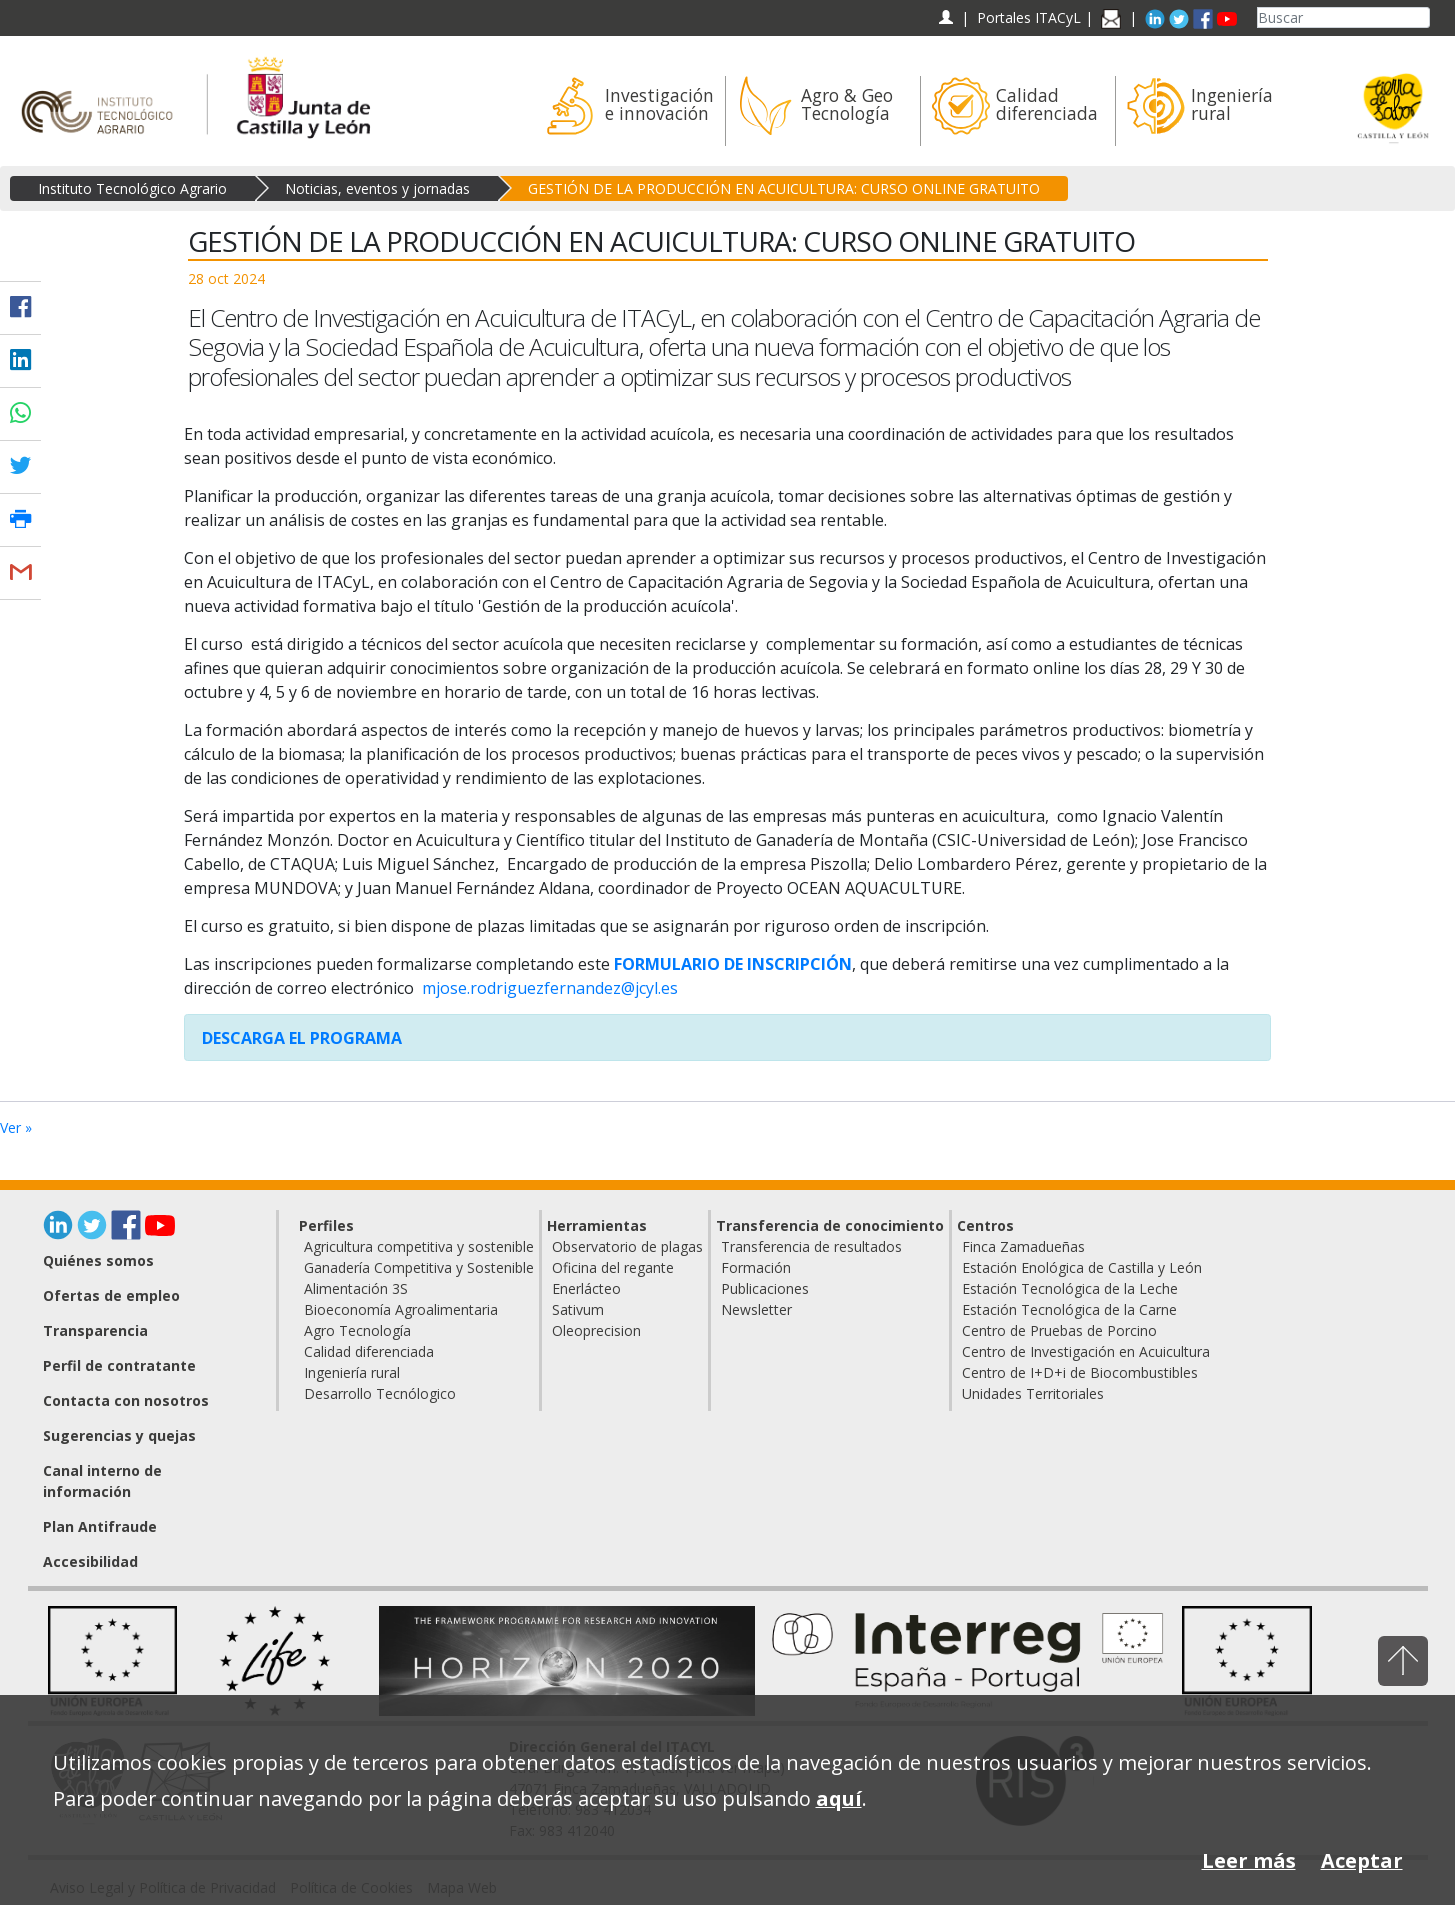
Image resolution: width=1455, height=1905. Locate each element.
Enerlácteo (586, 1288)
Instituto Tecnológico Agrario (132, 188)
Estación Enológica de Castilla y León (1082, 1267)
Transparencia (95, 1330)
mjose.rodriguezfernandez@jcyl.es (550, 988)
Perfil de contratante (119, 1365)
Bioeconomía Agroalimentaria (401, 1309)
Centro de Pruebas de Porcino (1059, 1330)
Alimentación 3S (356, 1288)
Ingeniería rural (352, 1372)
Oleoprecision (596, 1330)
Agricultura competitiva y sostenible (419, 1246)
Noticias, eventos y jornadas (377, 188)
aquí (839, 1798)
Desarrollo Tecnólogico (380, 1393)
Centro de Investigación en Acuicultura (1086, 1351)
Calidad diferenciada (369, 1351)
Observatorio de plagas (627, 1246)
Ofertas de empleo (111, 1295)
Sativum (578, 1309)
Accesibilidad (90, 1561)
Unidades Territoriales (1033, 1393)
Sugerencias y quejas (119, 1435)
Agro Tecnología (357, 1330)
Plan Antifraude (100, 1526)
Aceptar (1362, 1860)
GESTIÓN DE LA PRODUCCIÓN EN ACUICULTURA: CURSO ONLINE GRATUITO (784, 188)
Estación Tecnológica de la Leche (1070, 1288)
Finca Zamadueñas (1023, 1246)
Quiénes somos (98, 1260)
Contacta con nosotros (126, 1400)
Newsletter (756, 1309)
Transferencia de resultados (811, 1246)
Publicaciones (765, 1288)
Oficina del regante (613, 1267)
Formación (756, 1267)
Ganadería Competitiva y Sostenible (419, 1267)
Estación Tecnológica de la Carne (1069, 1309)
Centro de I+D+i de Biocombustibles (1080, 1372)
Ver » (16, 1127)
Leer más (1249, 1860)
